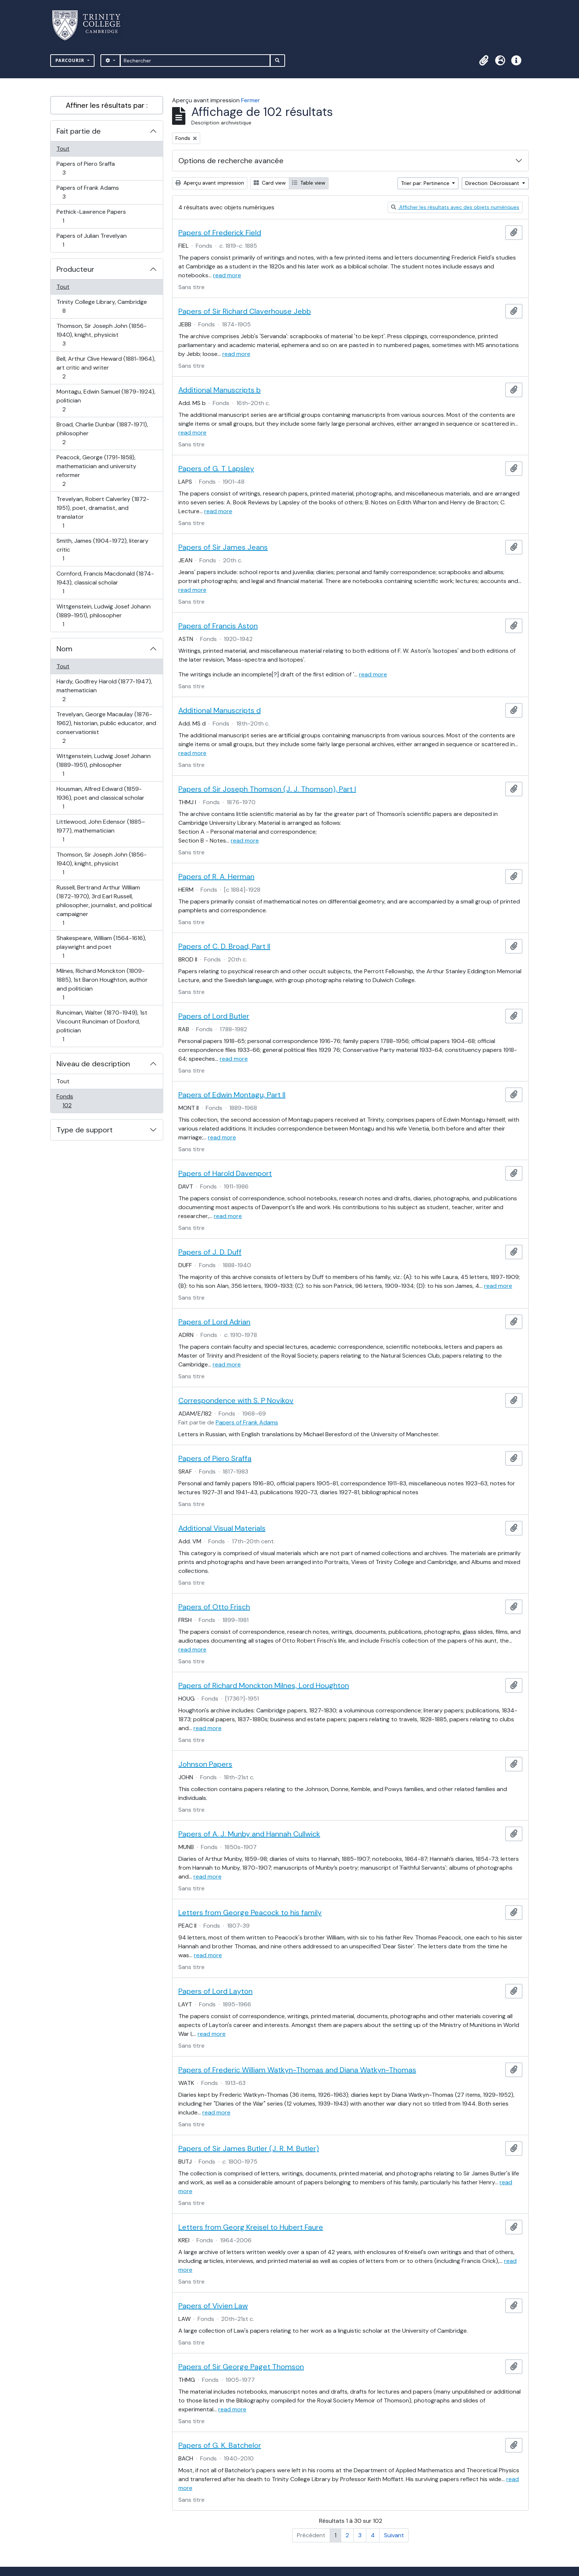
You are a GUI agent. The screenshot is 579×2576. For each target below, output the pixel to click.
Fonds (75, 1101)
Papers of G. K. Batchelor (219, 2445)
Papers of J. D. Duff (209, 1252)
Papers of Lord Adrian (214, 1321)
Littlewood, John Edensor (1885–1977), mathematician (100, 830)
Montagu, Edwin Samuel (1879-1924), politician (105, 400)
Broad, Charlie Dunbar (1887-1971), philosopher (102, 433)
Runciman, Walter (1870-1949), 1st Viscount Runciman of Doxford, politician (101, 1026)
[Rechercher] (195, 60)
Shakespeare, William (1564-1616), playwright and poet (101, 946)
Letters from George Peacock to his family (250, 1912)
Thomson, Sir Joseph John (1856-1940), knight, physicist (101, 334)
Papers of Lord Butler (213, 1016)
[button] (484, 60)
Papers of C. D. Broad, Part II (224, 946)
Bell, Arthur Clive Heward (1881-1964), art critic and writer (105, 367)
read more (227, 275)
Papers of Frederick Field (219, 232)
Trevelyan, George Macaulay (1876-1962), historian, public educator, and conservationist (106, 727)
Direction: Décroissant (493, 183)
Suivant (394, 2535)
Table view (308, 182)
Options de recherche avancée (231, 160)
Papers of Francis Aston (218, 625)
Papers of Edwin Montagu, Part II (231, 1094)
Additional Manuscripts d (219, 710)
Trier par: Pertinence (426, 183)
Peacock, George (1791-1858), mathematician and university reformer (96, 470)
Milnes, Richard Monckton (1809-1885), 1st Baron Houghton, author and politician (102, 984)
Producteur (75, 269)
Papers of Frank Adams (87, 192)
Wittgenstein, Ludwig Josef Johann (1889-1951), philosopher (103, 615)
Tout (62, 148)
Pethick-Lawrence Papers (91, 216)
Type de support (84, 1130)
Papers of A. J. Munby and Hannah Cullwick (249, 1833)
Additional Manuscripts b (219, 389)
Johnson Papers (205, 1764)
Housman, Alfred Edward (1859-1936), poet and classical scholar (100, 797)
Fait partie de (78, 131)
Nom (64, 649)
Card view (270, 182)
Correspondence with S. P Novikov (236, 1400)
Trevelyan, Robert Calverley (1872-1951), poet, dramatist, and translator (102, 512)
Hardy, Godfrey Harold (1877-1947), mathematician (104, 690)
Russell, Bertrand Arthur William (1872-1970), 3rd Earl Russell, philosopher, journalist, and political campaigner (104, 905)
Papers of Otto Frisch (214, 1606)
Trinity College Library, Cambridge (101, 306)
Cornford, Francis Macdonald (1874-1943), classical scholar (105, 582)
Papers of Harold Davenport (225, 1173)
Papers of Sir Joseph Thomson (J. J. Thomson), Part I (267, 789)
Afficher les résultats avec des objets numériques (455, 207)
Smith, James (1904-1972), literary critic (102, 549)
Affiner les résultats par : (107, 105)
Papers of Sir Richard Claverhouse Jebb (244, 311)
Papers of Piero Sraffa (85, 168)
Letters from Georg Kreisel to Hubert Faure (250, 2227)
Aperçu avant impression (209, 182)
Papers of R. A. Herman (216, 876)
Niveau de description (93, 1064)
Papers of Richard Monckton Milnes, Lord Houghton (263, 1685)
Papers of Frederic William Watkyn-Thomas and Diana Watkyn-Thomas (297, 2069)
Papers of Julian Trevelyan (91, 240)
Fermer (250, 100)
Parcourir (70, 60)
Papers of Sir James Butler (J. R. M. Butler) (248, 2148)
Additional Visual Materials (221, 1528)
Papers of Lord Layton (215, 1991)
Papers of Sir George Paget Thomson (241, 2366)
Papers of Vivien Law (213, 2305)
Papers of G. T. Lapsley (216, 468)
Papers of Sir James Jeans (223, 547)
